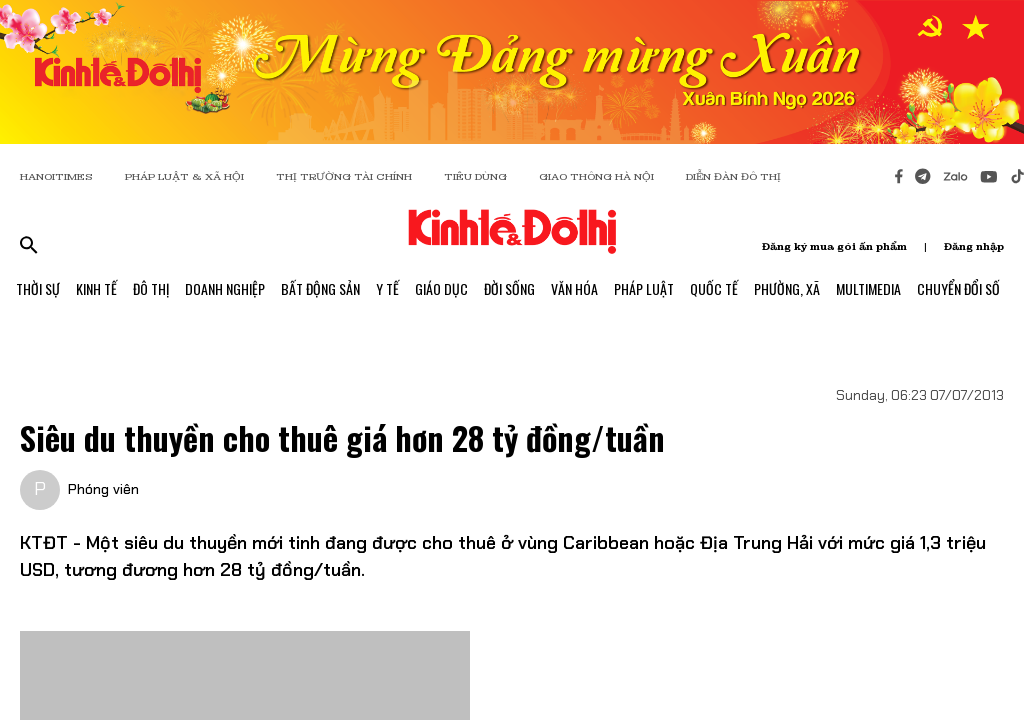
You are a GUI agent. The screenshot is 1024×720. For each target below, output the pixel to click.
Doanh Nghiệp (225, 288)
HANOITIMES (56, 176)
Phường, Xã (787, 288)
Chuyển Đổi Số (958, 288)
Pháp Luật (644, 288)
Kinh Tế (96, 288)
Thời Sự (38, 288)
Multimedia (868, 288)
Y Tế (387, 288)
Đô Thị (151, 288)
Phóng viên (103, 489)
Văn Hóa (574, 288)
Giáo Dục (441, 288)
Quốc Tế (714, 288)
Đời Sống (509, 288)
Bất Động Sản (320, 288)
